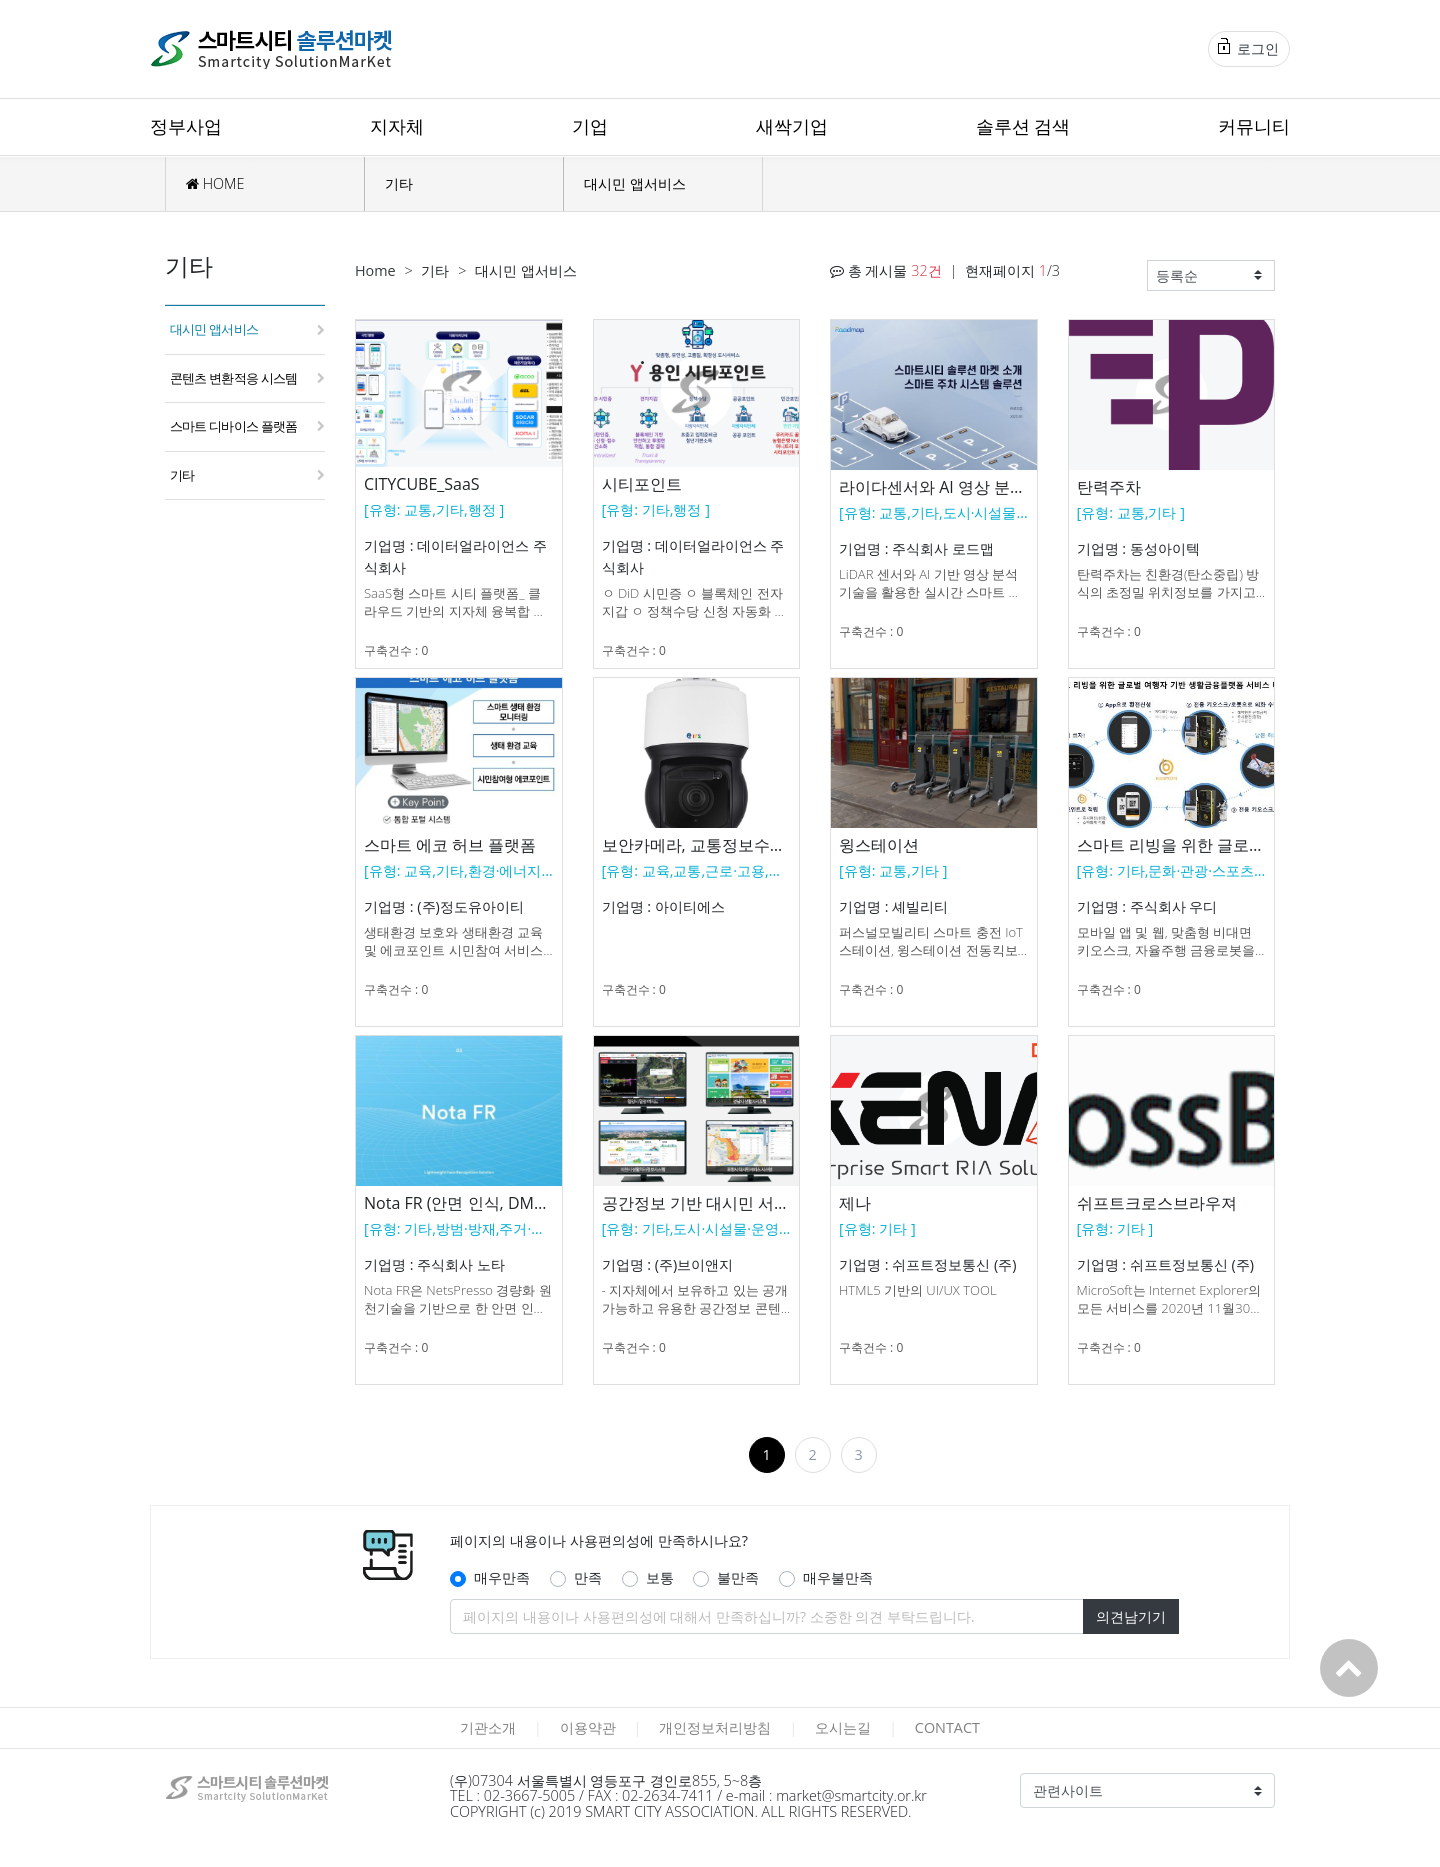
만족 (588, 1577)
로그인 (1248, 48)
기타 (399, 183)
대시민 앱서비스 (635, 183)
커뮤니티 (1254, 126)
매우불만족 (838, 1577)
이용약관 (588, 1727)
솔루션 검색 (1023, 126)
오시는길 (843, 1727)
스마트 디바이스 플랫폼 (233, 426)
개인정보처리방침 (715, 1727)
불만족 (738, 1577)
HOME (215, 183)
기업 (590, 126)
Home (375, 270)
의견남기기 (1131, 1616)
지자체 (397, 126)
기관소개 (488, 1727)
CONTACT (947, 1727)
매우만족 (502, 1577)
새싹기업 (792, 126)
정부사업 (186, 126)
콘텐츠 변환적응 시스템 (233, 378)
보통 (660, 1577)
